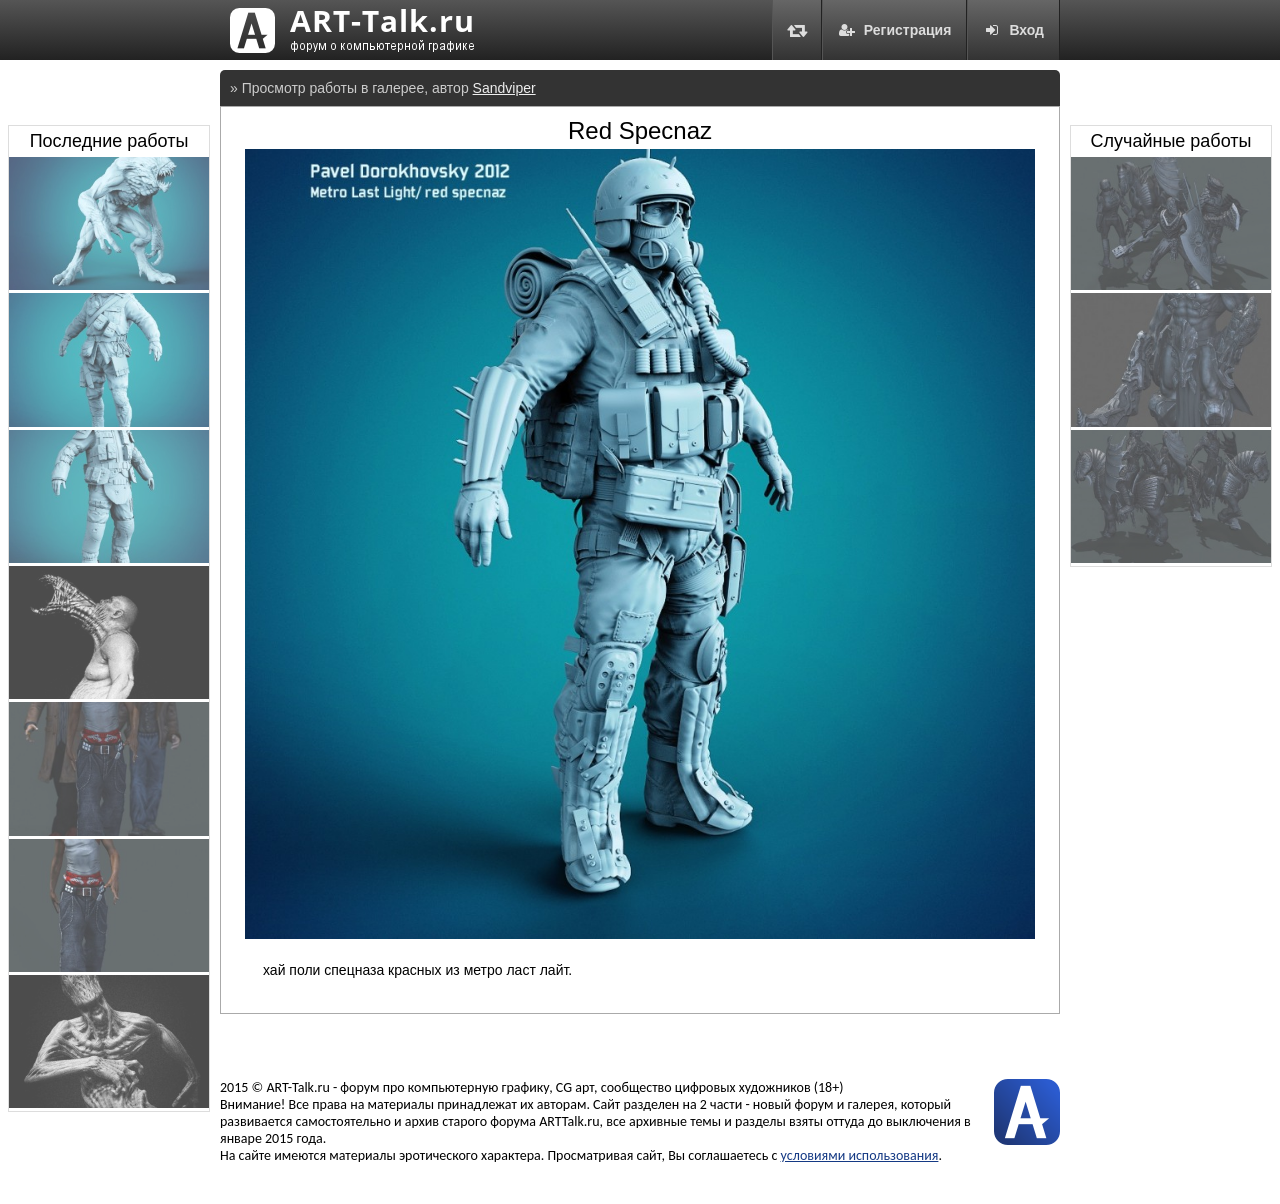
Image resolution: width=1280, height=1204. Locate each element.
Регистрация (895, 30)
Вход (1013, 30)
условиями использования (860, 1155)
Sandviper (504, 88)
